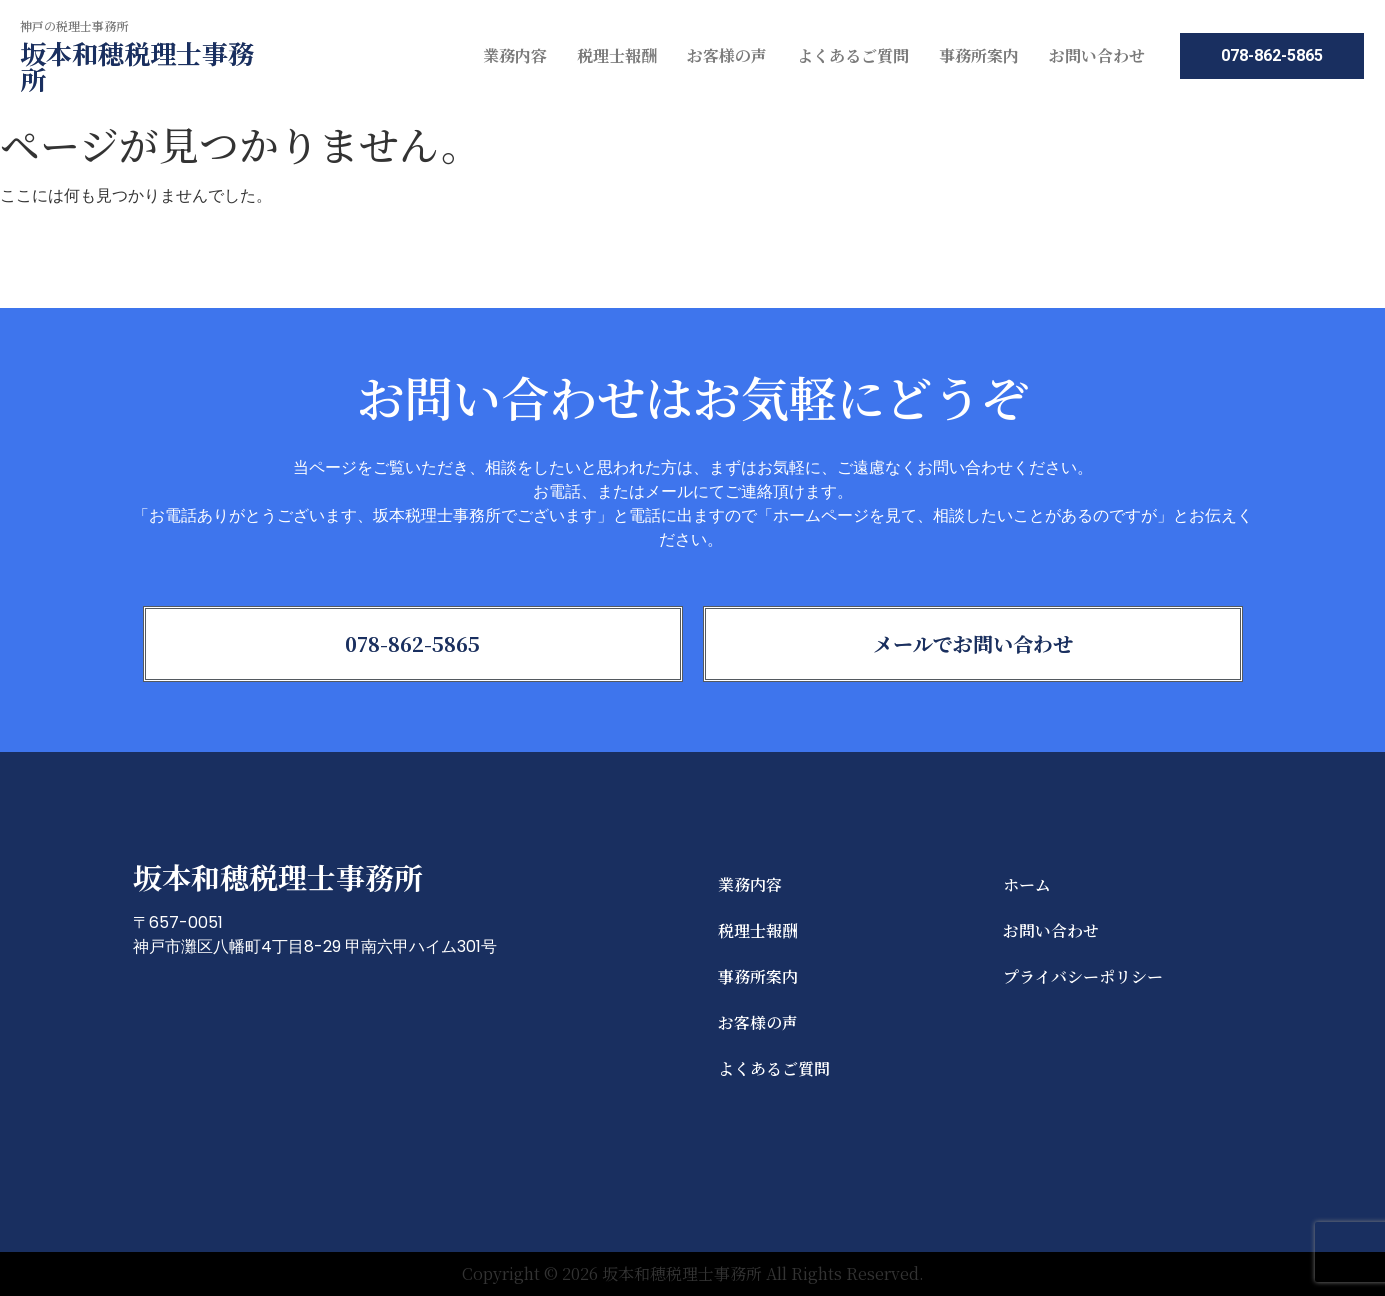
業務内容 (515, 55)
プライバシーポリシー (1083, 976)
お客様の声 (727, 55)
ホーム (1027, 884)
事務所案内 (979, 55)
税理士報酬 (617, 55)
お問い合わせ (1097, 55)
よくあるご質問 (853, 55)
